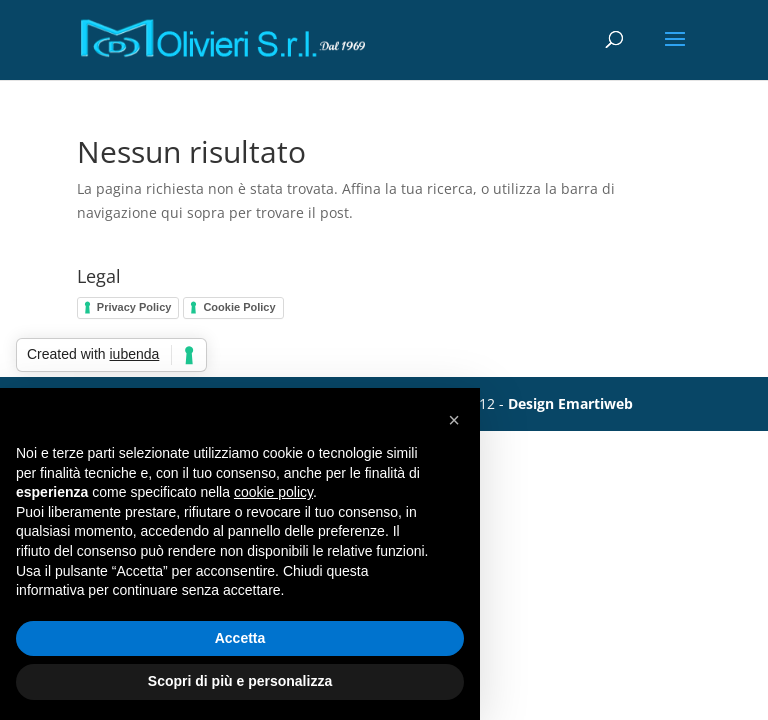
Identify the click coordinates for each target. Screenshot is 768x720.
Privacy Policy (134, 307)
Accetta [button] (240, 638)
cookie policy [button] (273, 492)
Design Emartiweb (570, 403)
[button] (454, 420)
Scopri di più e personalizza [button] (240, 681)
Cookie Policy (239, 307)
